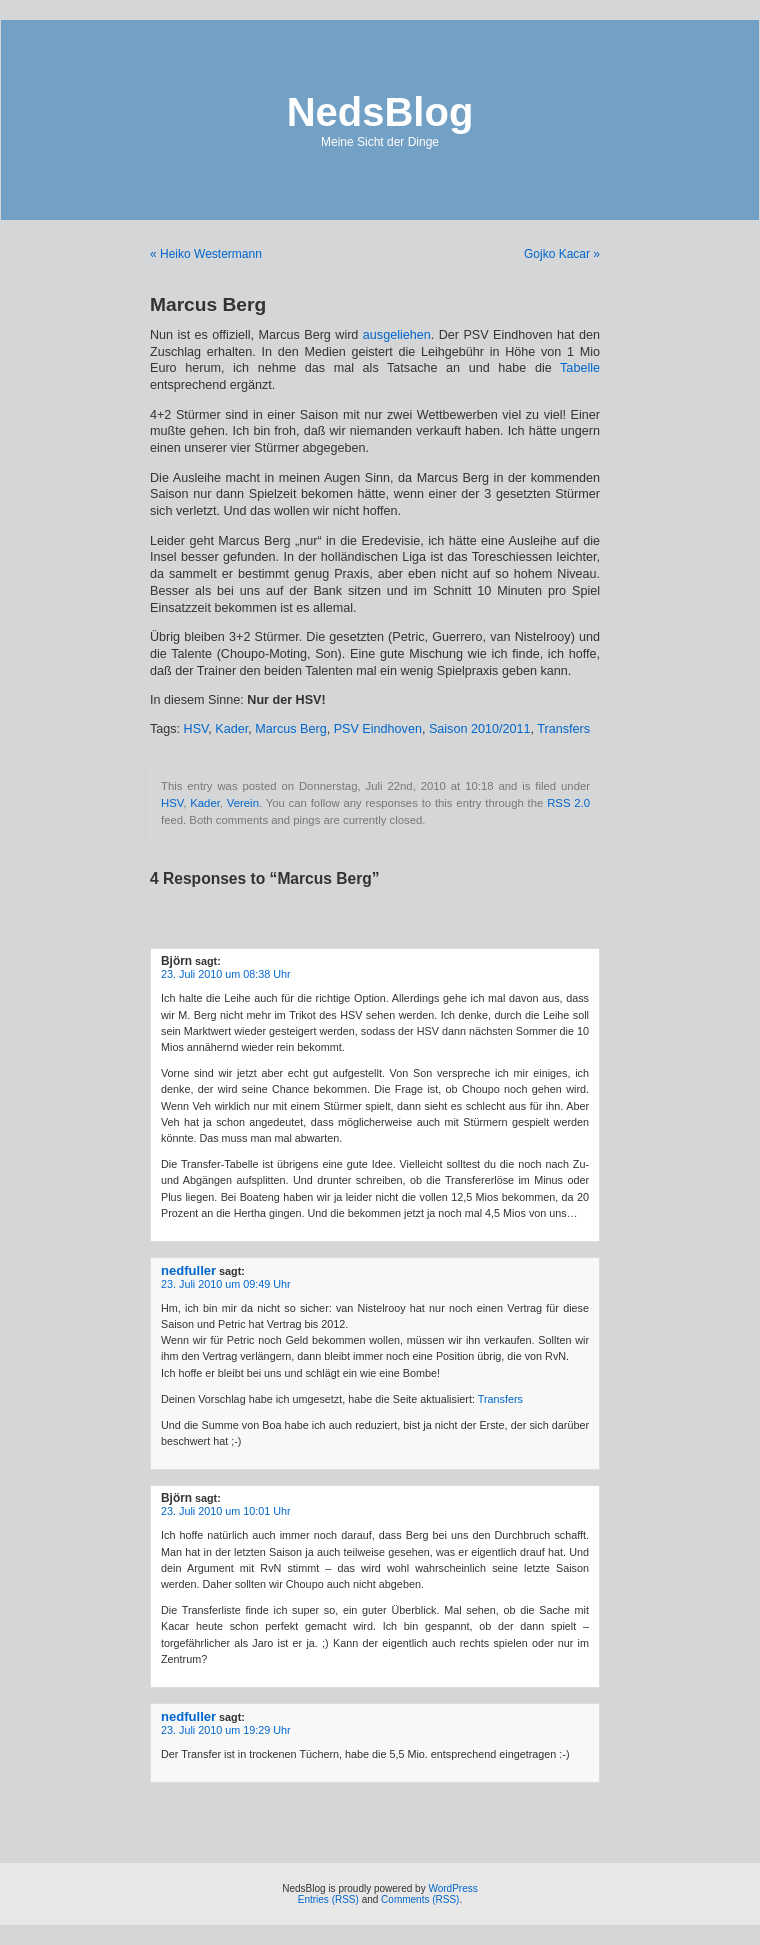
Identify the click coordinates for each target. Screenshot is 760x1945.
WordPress (452, 1888)
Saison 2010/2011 (480, 729)
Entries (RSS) (328, 1899)
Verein (243, 803)
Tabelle (580, 368)
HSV (196, 729)
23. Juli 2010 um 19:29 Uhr (226, 1730)
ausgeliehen (397, 335)
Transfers (563, 729)
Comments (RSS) (420, 1899)
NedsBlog (380, 112)
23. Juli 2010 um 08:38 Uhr (226, 974)
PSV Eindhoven (378, 729)
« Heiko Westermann (206, 254)
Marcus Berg (290, 729)
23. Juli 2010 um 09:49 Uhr (226, 1284)
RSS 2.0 (568, 803)
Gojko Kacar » (562, 254)
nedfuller (188, 1270)
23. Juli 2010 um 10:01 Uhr (226, 1511)
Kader (231, 729)
